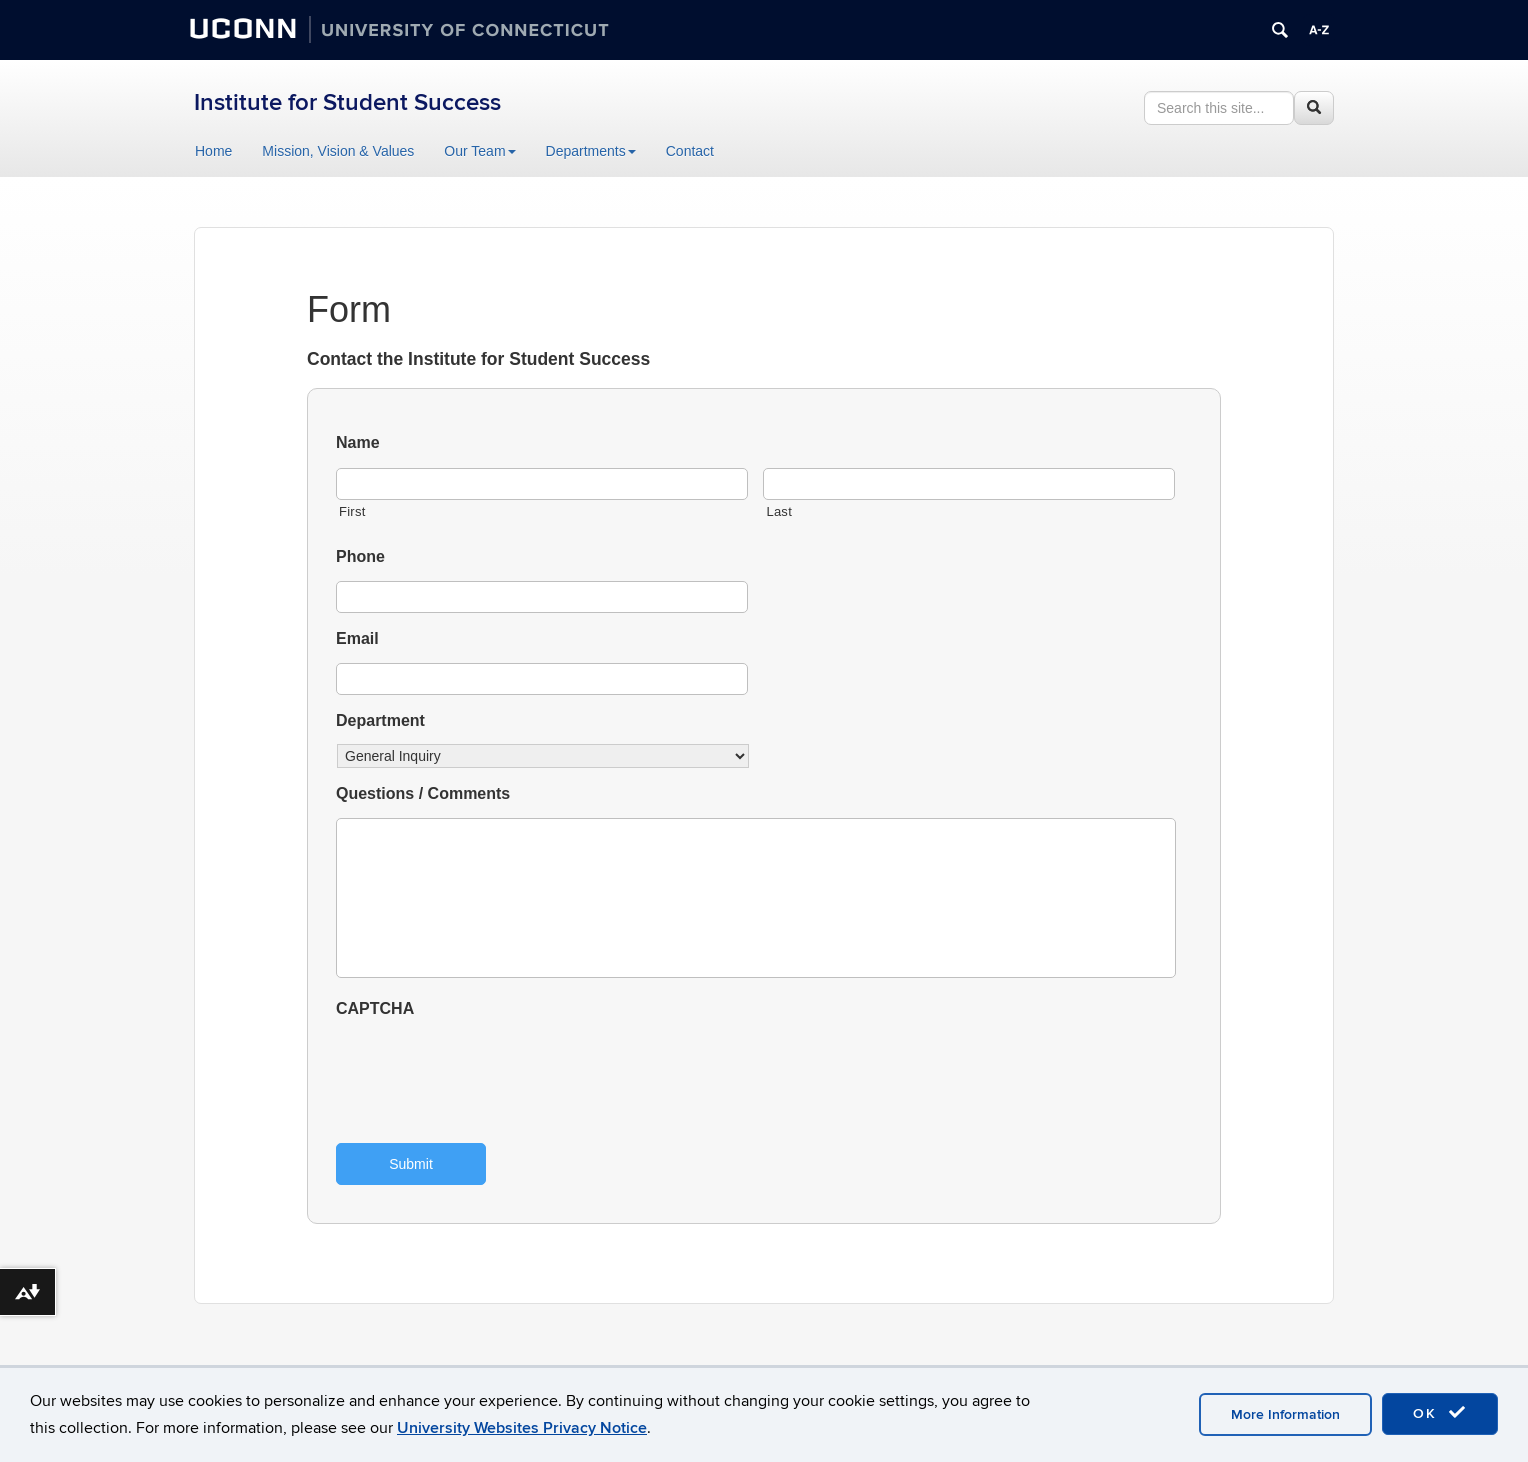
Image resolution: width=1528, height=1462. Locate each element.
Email (357, 638)
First (352, 511)
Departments (591, 151)
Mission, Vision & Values (338, 151)
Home (213, 151)
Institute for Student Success (347, 102)
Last (779, 511)
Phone (360, 556)
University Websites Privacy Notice (522, 1428)
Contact (690, 151)
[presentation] (488, 1072)
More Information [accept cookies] (1285, 1414)
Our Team (479, 151)
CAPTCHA (375, 1008)
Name (358, 442)
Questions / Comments (423, 793)
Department (380, 720)
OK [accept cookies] (1440, 1413)
